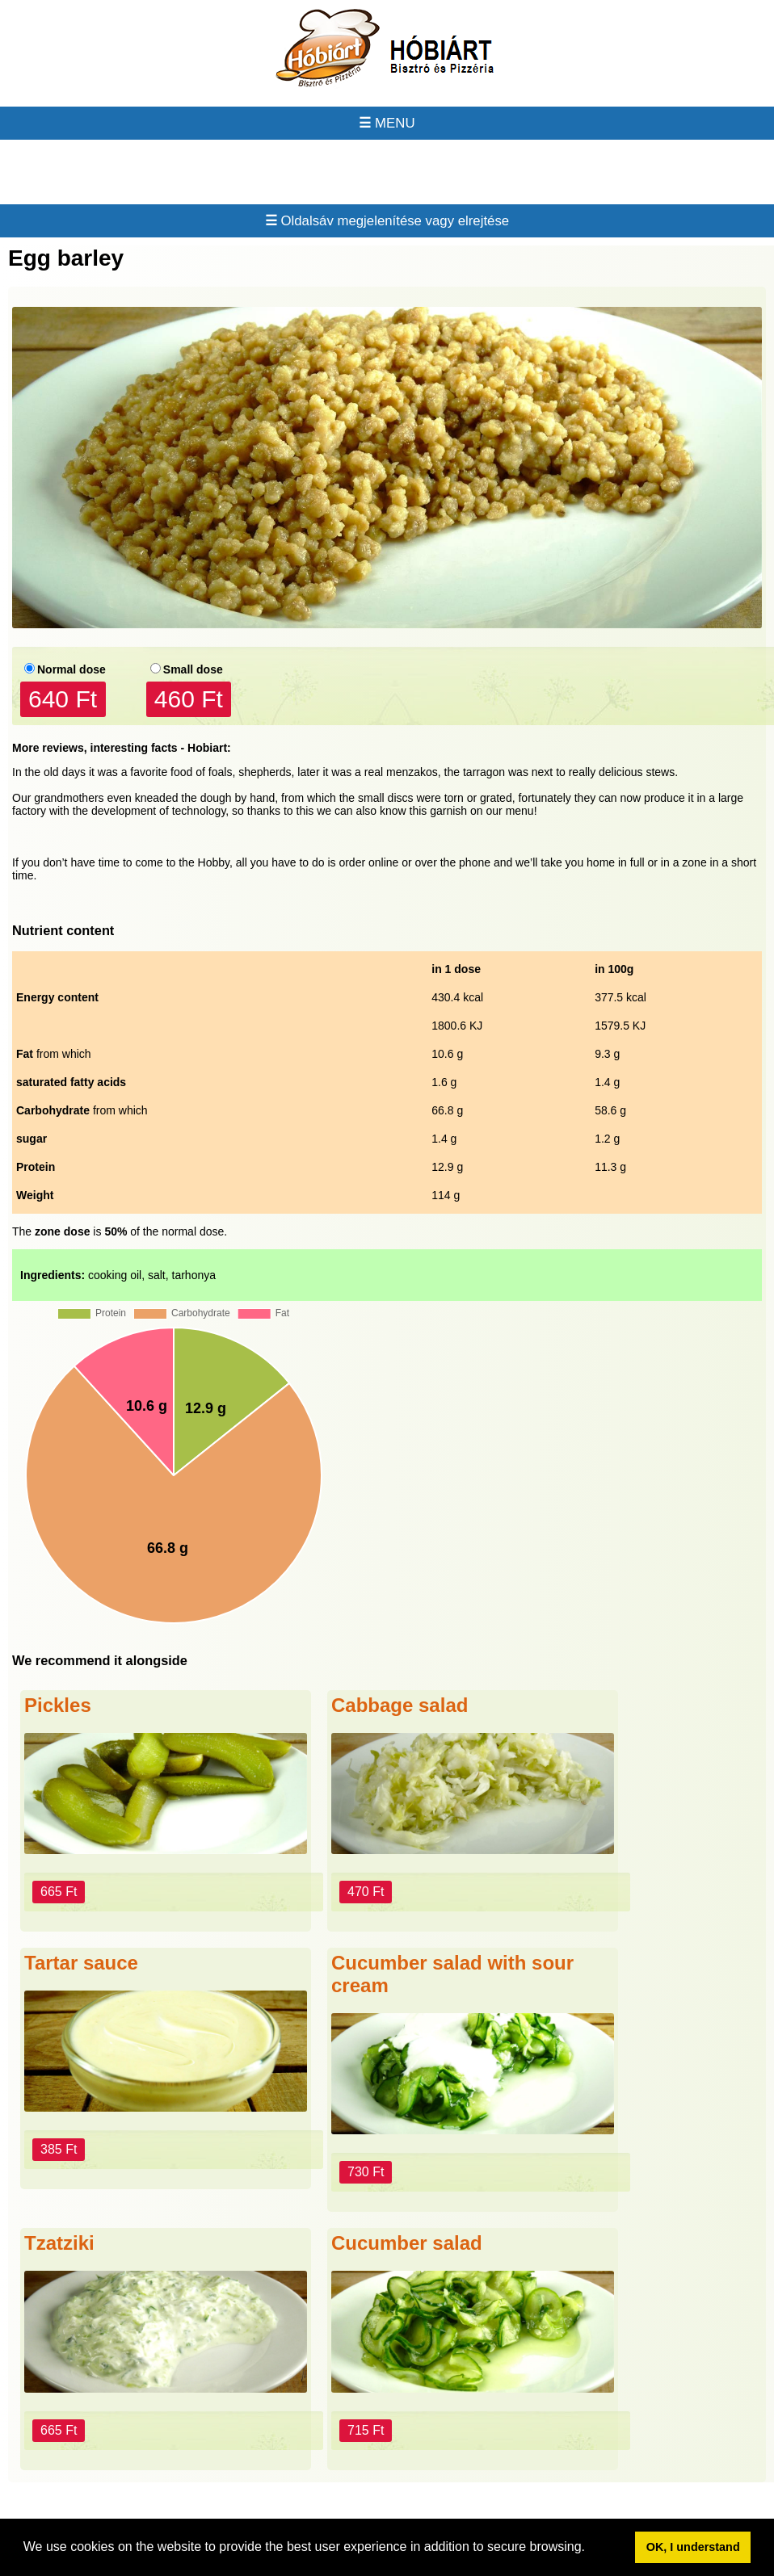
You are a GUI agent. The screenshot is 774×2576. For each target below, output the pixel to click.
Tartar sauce (81, 1963)
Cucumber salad (406, 2243)
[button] (590, 2548)
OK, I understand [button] (693, 2546)
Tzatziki (59, 2243)
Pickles (57, 1705)
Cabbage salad (399, 1705)
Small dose (193, 669)
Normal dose (71, 669)
